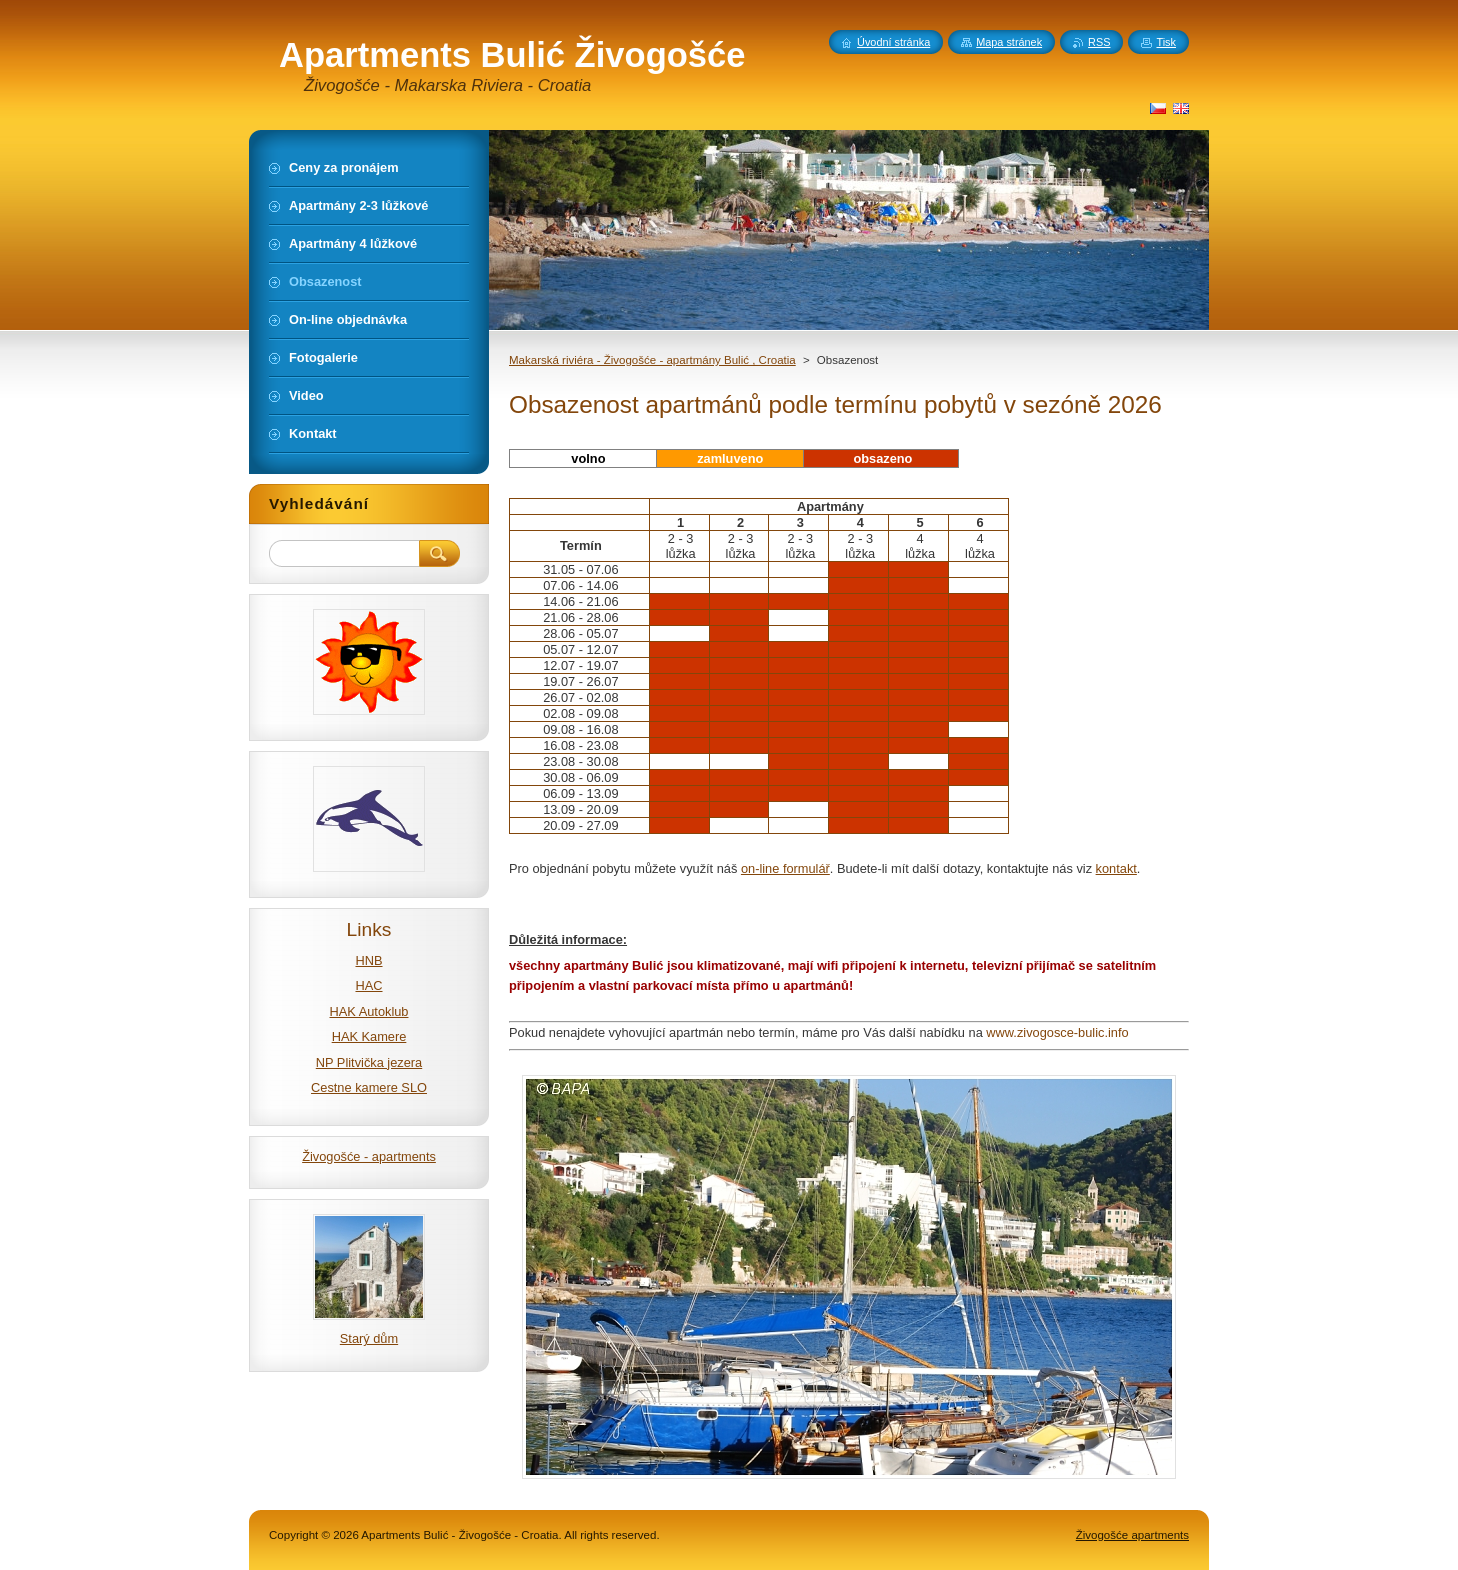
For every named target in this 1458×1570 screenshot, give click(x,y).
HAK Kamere (369, 1036)
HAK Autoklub (369, 1011)
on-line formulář (785, 868)
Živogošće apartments (1132, 1535)
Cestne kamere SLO (369, 1087)
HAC (368, 985)
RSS (1099, 42)
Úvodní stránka (893, 42)
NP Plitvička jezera (369, 1062)
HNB (368, 960)
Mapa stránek (1009, 42)
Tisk (1166, 42)
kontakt (1116, 868)
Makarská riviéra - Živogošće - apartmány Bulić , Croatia (652, 360)
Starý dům (369, 1338)
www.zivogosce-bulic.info (1057, 1032)
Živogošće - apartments (369, 1156)
